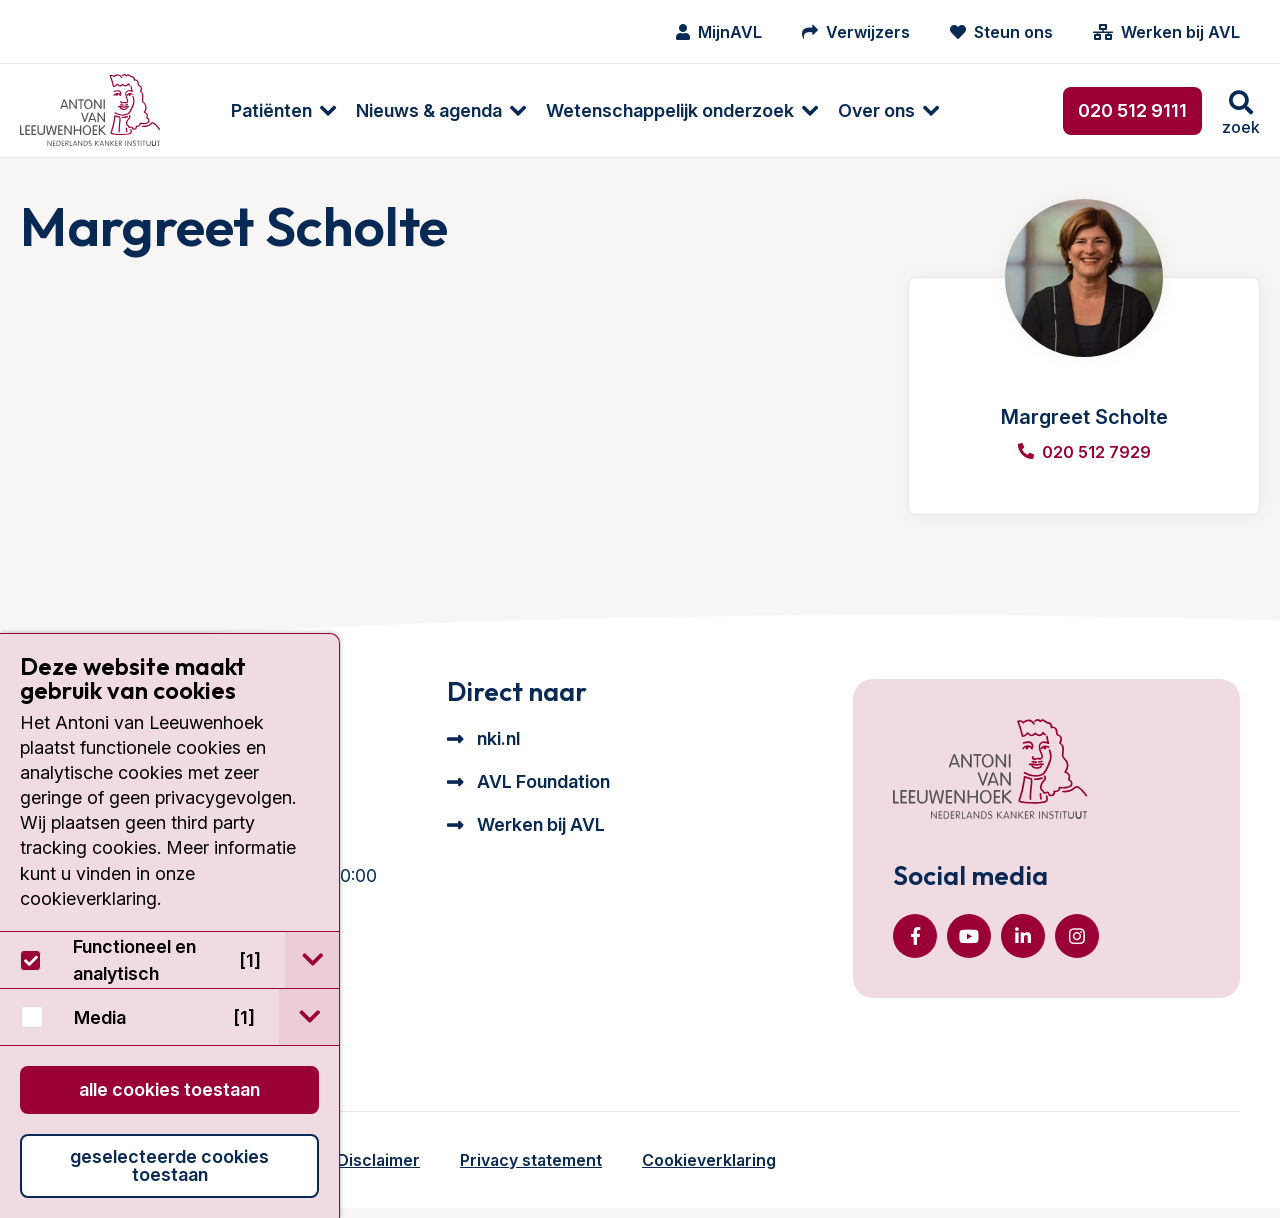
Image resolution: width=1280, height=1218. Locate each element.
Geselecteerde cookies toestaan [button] (169, 1165)
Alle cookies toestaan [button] (169, 1089)
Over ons (845, 110)
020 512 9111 (1132, 110)
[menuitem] (242, 110)
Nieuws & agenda (398, 110)
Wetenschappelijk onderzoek (639, 110)
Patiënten (240, 110)
